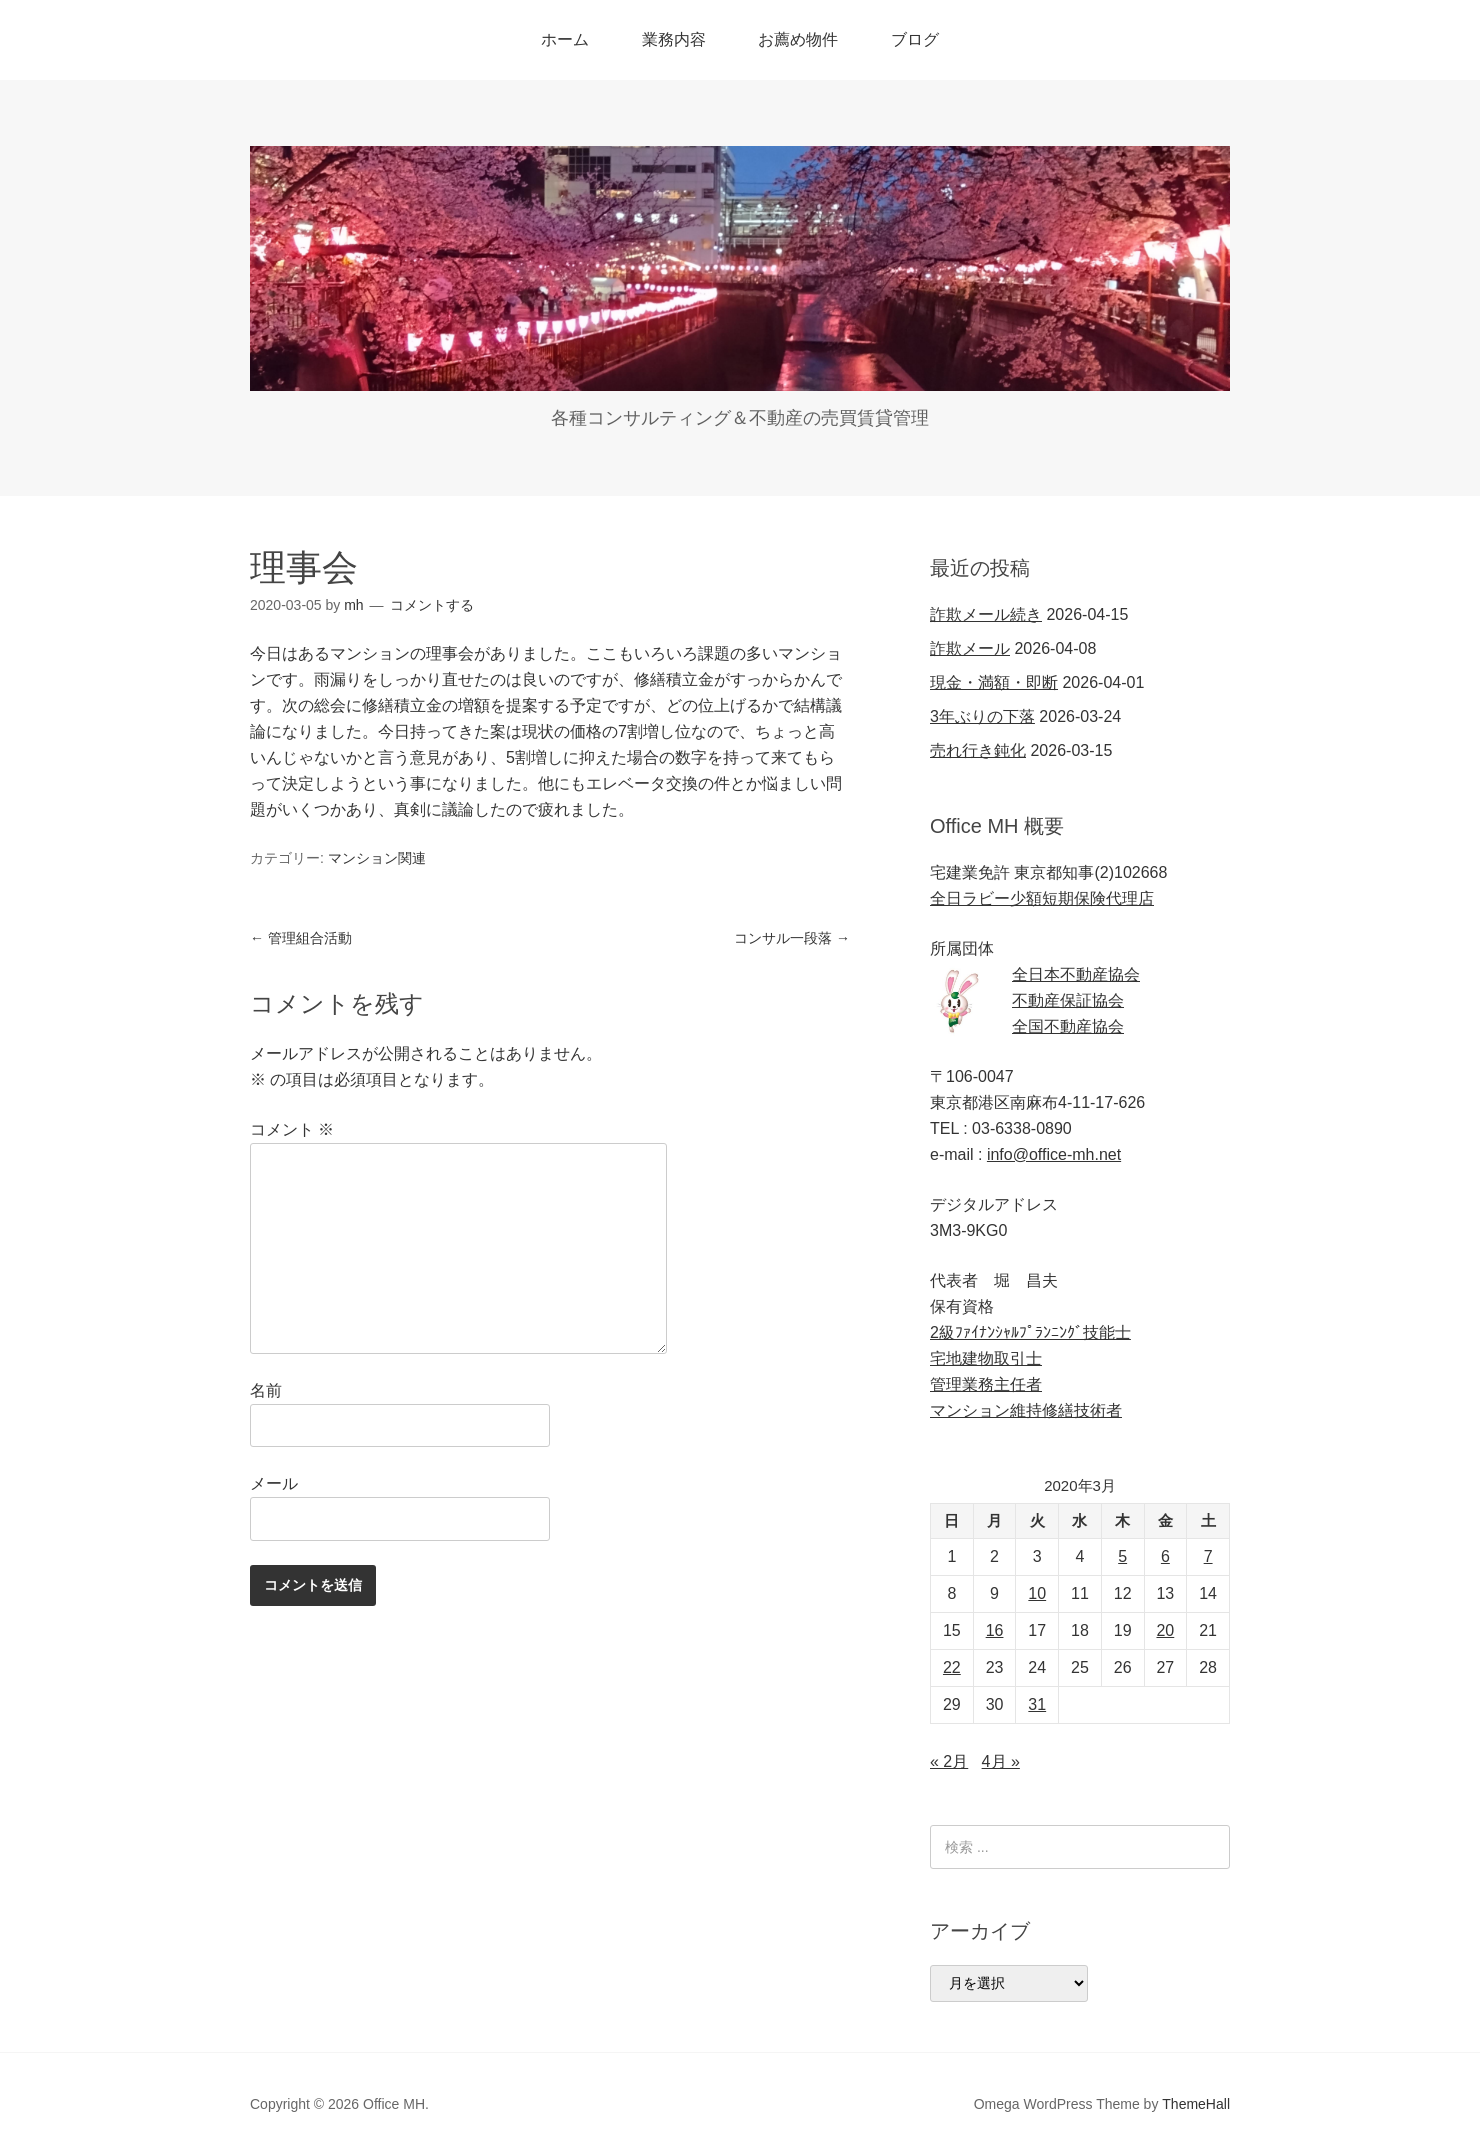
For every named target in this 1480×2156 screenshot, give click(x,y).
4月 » (1001, 1761)
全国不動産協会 (1068, 1026)
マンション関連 (377, 858)
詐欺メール (970, 648)
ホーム (565, 39)
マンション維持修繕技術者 (1026, 1410)
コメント (292, 1129)
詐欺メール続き (986, 614)
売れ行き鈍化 (978, 750)
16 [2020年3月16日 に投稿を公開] (995, 1630)
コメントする (432, 605)
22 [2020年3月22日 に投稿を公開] (952, 1667)
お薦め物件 (798, 39)
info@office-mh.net (1054, 1154)
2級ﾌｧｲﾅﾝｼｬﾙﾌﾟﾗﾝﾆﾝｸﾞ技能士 (1030, 1332)
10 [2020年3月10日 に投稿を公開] (1037, 1593)
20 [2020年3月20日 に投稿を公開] (1165, 1630)
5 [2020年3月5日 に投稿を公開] (1122, 1556)
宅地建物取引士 (986, 1358)
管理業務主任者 (986, 1384)
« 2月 (949, 1761)
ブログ (915, 39)
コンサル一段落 (792, 938)
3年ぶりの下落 (982, 716)
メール (274, 1483)
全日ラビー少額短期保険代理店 (1042, 898)
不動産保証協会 (1068, 1000)
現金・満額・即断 (994, 682)
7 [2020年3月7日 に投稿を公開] (1208, 1556)
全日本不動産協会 (1076, 974)
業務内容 (674, 39)
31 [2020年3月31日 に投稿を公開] (1037, 1704)
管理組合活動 (301, 938)
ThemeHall (1196, 2104)
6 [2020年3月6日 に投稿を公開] (1165, 1556)
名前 (266, 1390)
